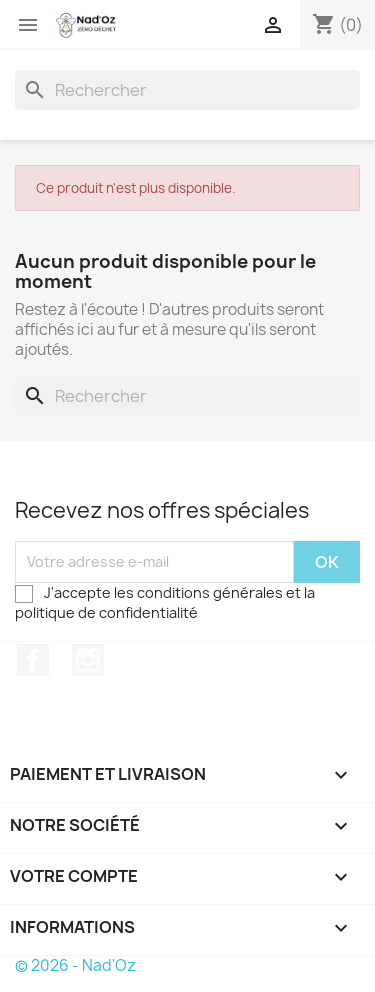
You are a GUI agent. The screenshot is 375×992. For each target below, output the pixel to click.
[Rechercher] (187, 90)
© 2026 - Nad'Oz (75, 965)
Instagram (88, 660)
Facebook (33, 660)
